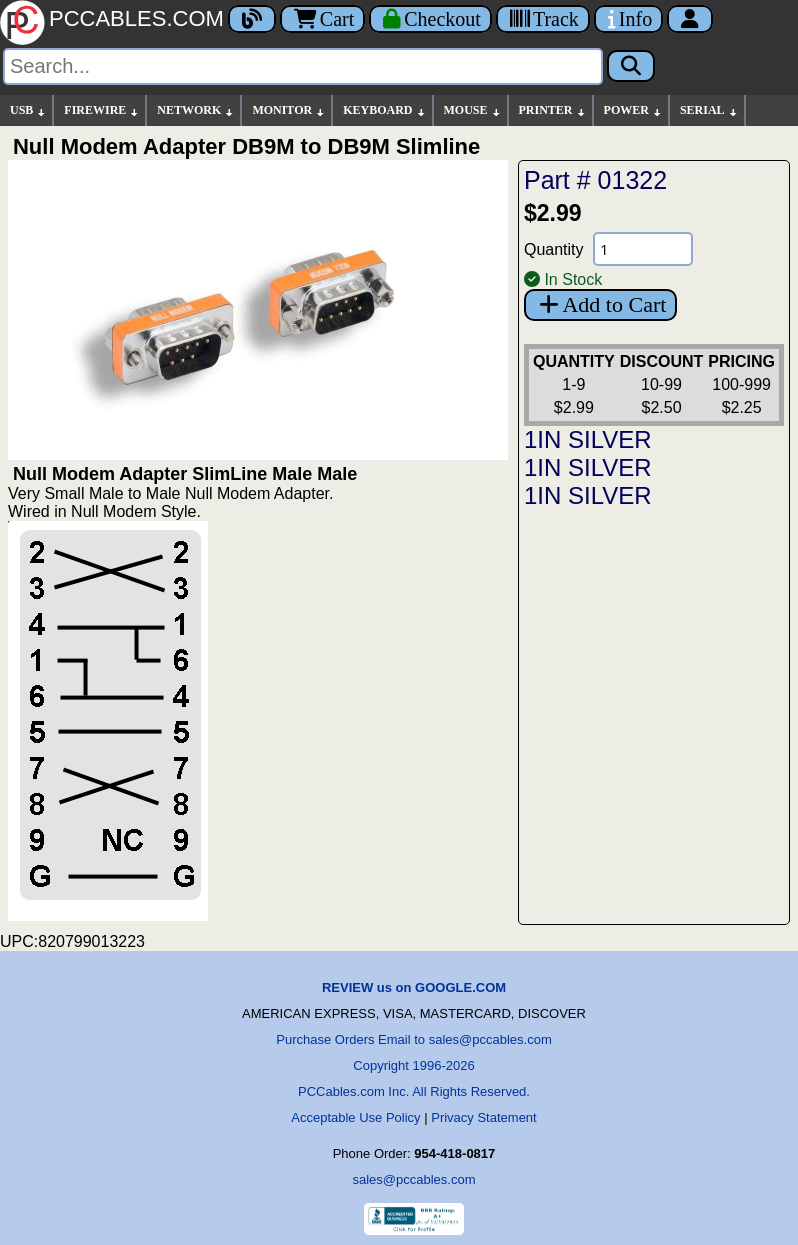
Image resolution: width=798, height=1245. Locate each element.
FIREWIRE (102, 110)
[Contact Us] (628, 19)
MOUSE (473, 110)
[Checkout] (430, 19)
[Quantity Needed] (643, 249)
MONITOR (289, 110)
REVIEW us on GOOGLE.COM (414, 987)
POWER (633, 110)
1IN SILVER (588, 439)
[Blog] (252, 19)
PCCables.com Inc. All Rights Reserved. (414, 1091)
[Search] (303, 66)
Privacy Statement (484, 1117)
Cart (322, 19)
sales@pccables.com (413, 1179)
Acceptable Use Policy (355, 1117)
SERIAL (709, 110)
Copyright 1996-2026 (413, 1065)
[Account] (690, 19)
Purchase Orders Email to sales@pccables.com (413, 1039)
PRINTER (553, 110)
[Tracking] (543, 19)
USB (28, 110)
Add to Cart (600, 304)
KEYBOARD (384, 110)
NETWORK (196, 110)
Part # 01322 (595, 180)
